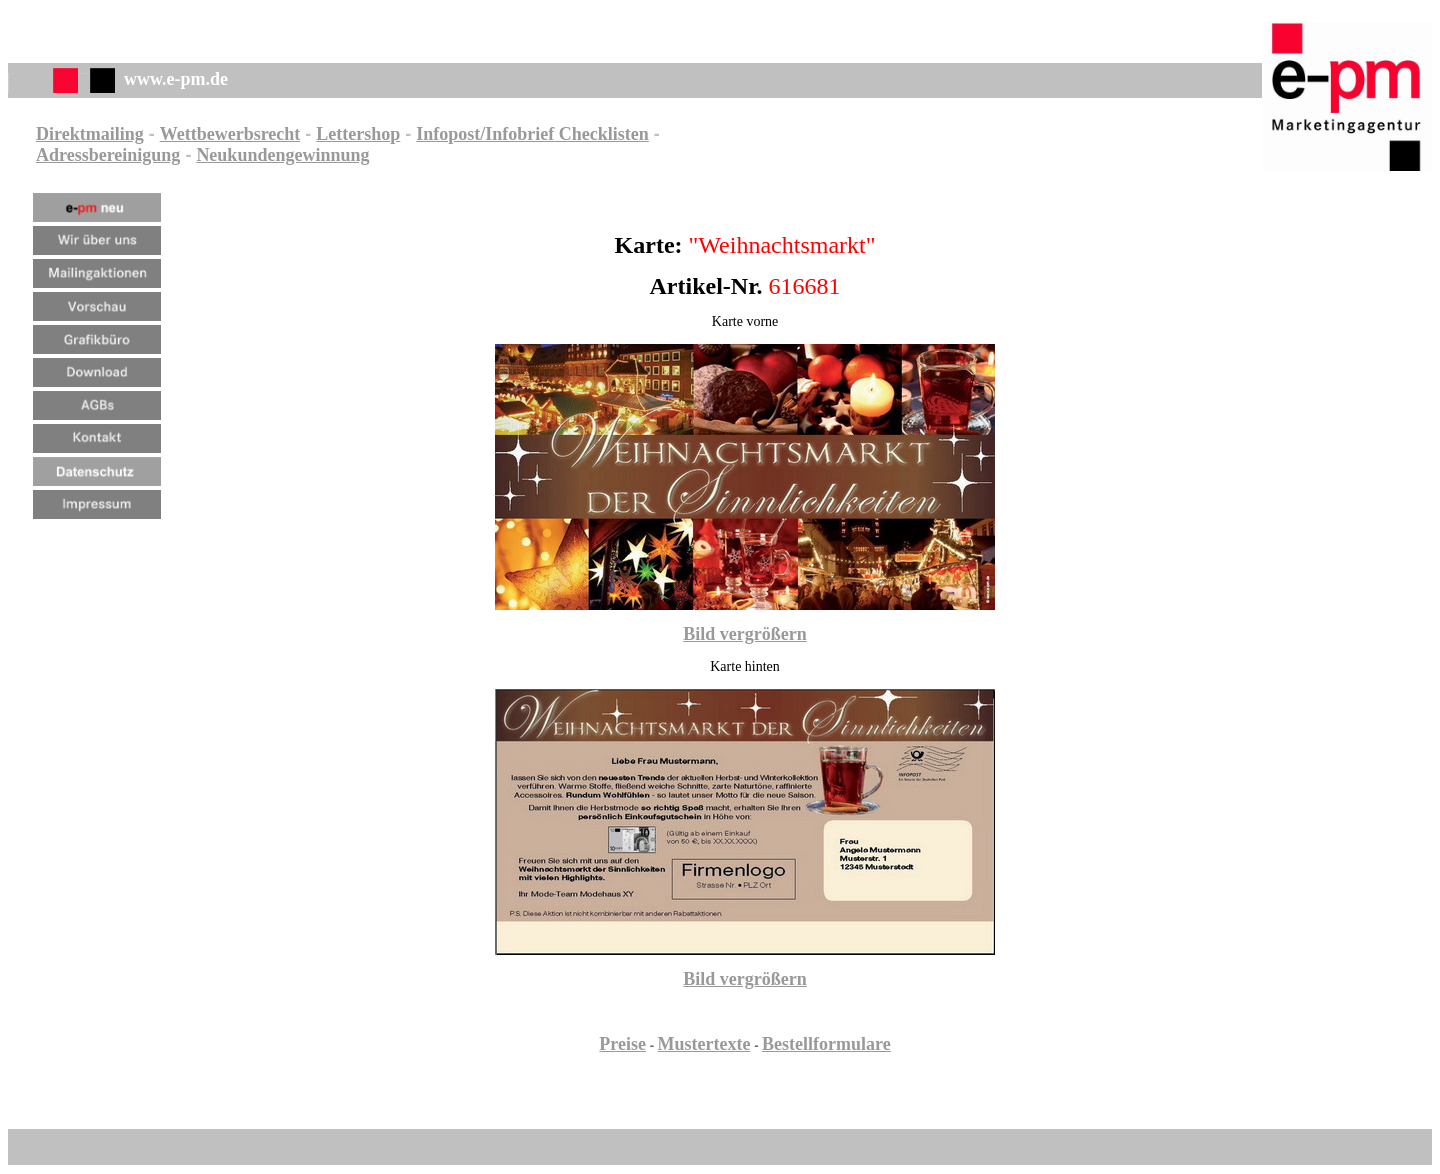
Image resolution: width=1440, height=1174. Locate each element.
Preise (622, 1044)
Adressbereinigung (108, 155)
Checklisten (601, 134)
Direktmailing (90, 134)
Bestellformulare (826, 1044)
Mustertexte (704, 1044)
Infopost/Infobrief (485, 134)
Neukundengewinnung (282, 155)
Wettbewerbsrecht (230, 134)
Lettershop (358, 134)
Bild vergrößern (745, 634)
